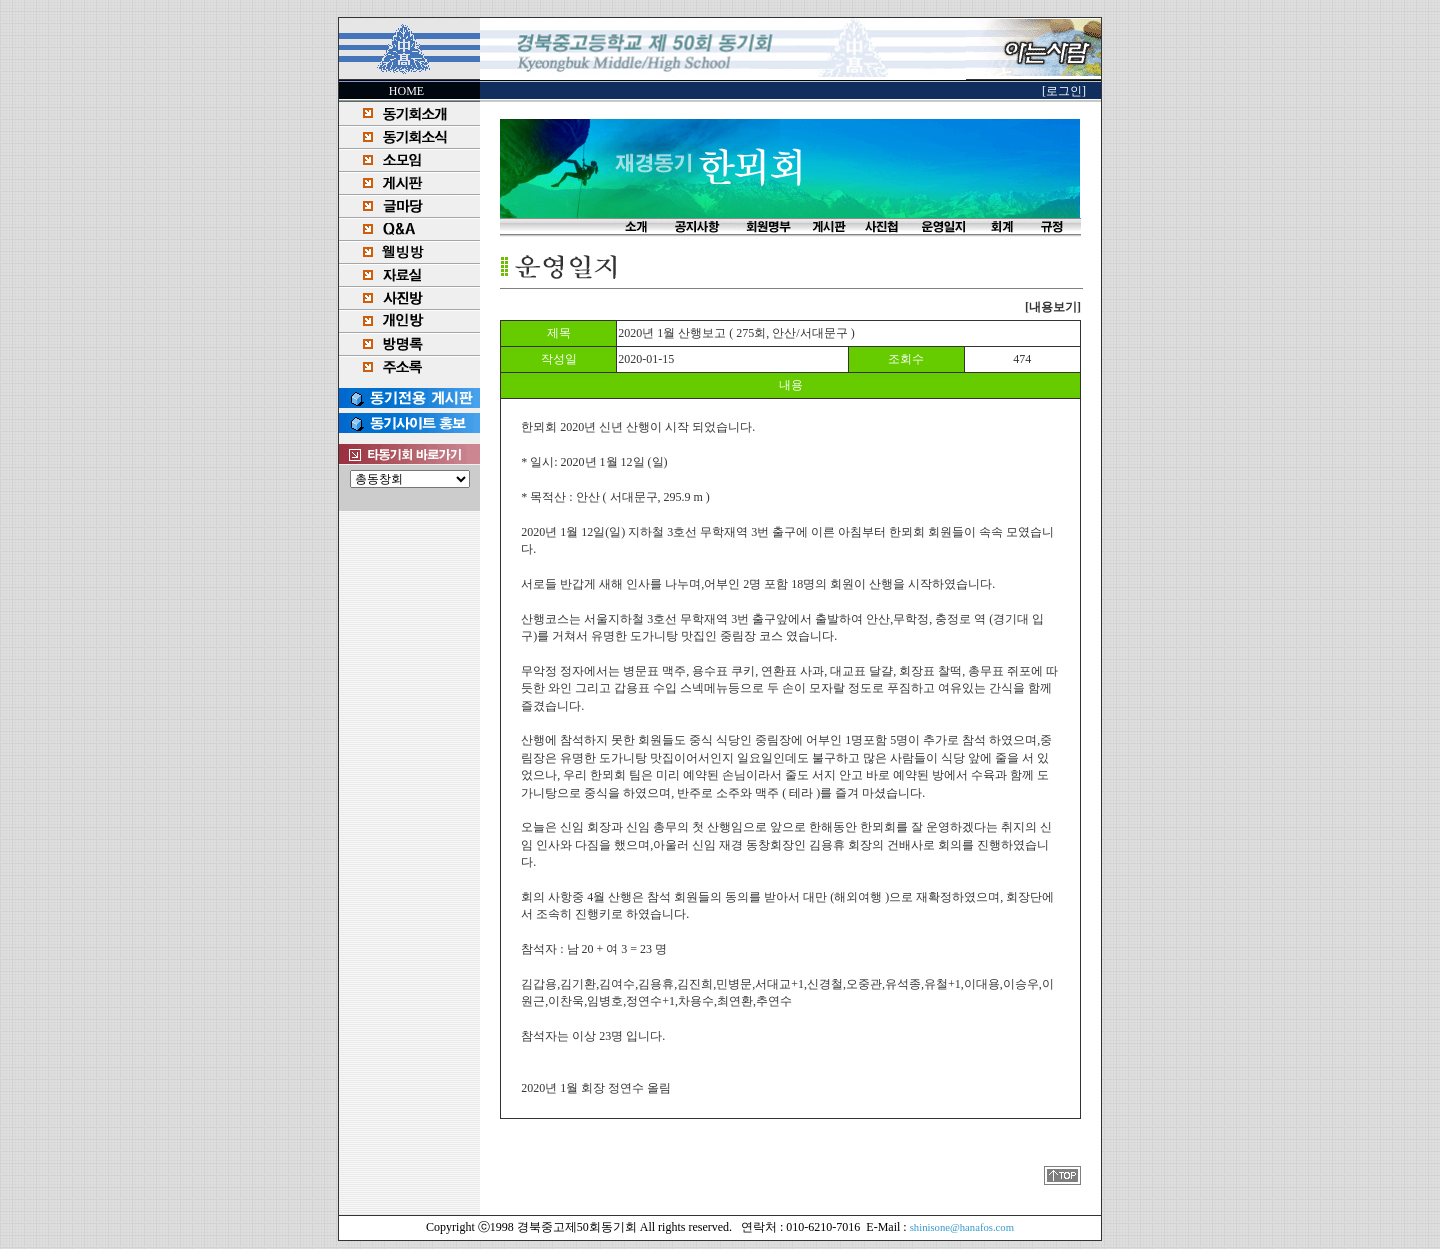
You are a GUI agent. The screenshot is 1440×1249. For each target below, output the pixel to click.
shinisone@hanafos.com (962, 1227)
